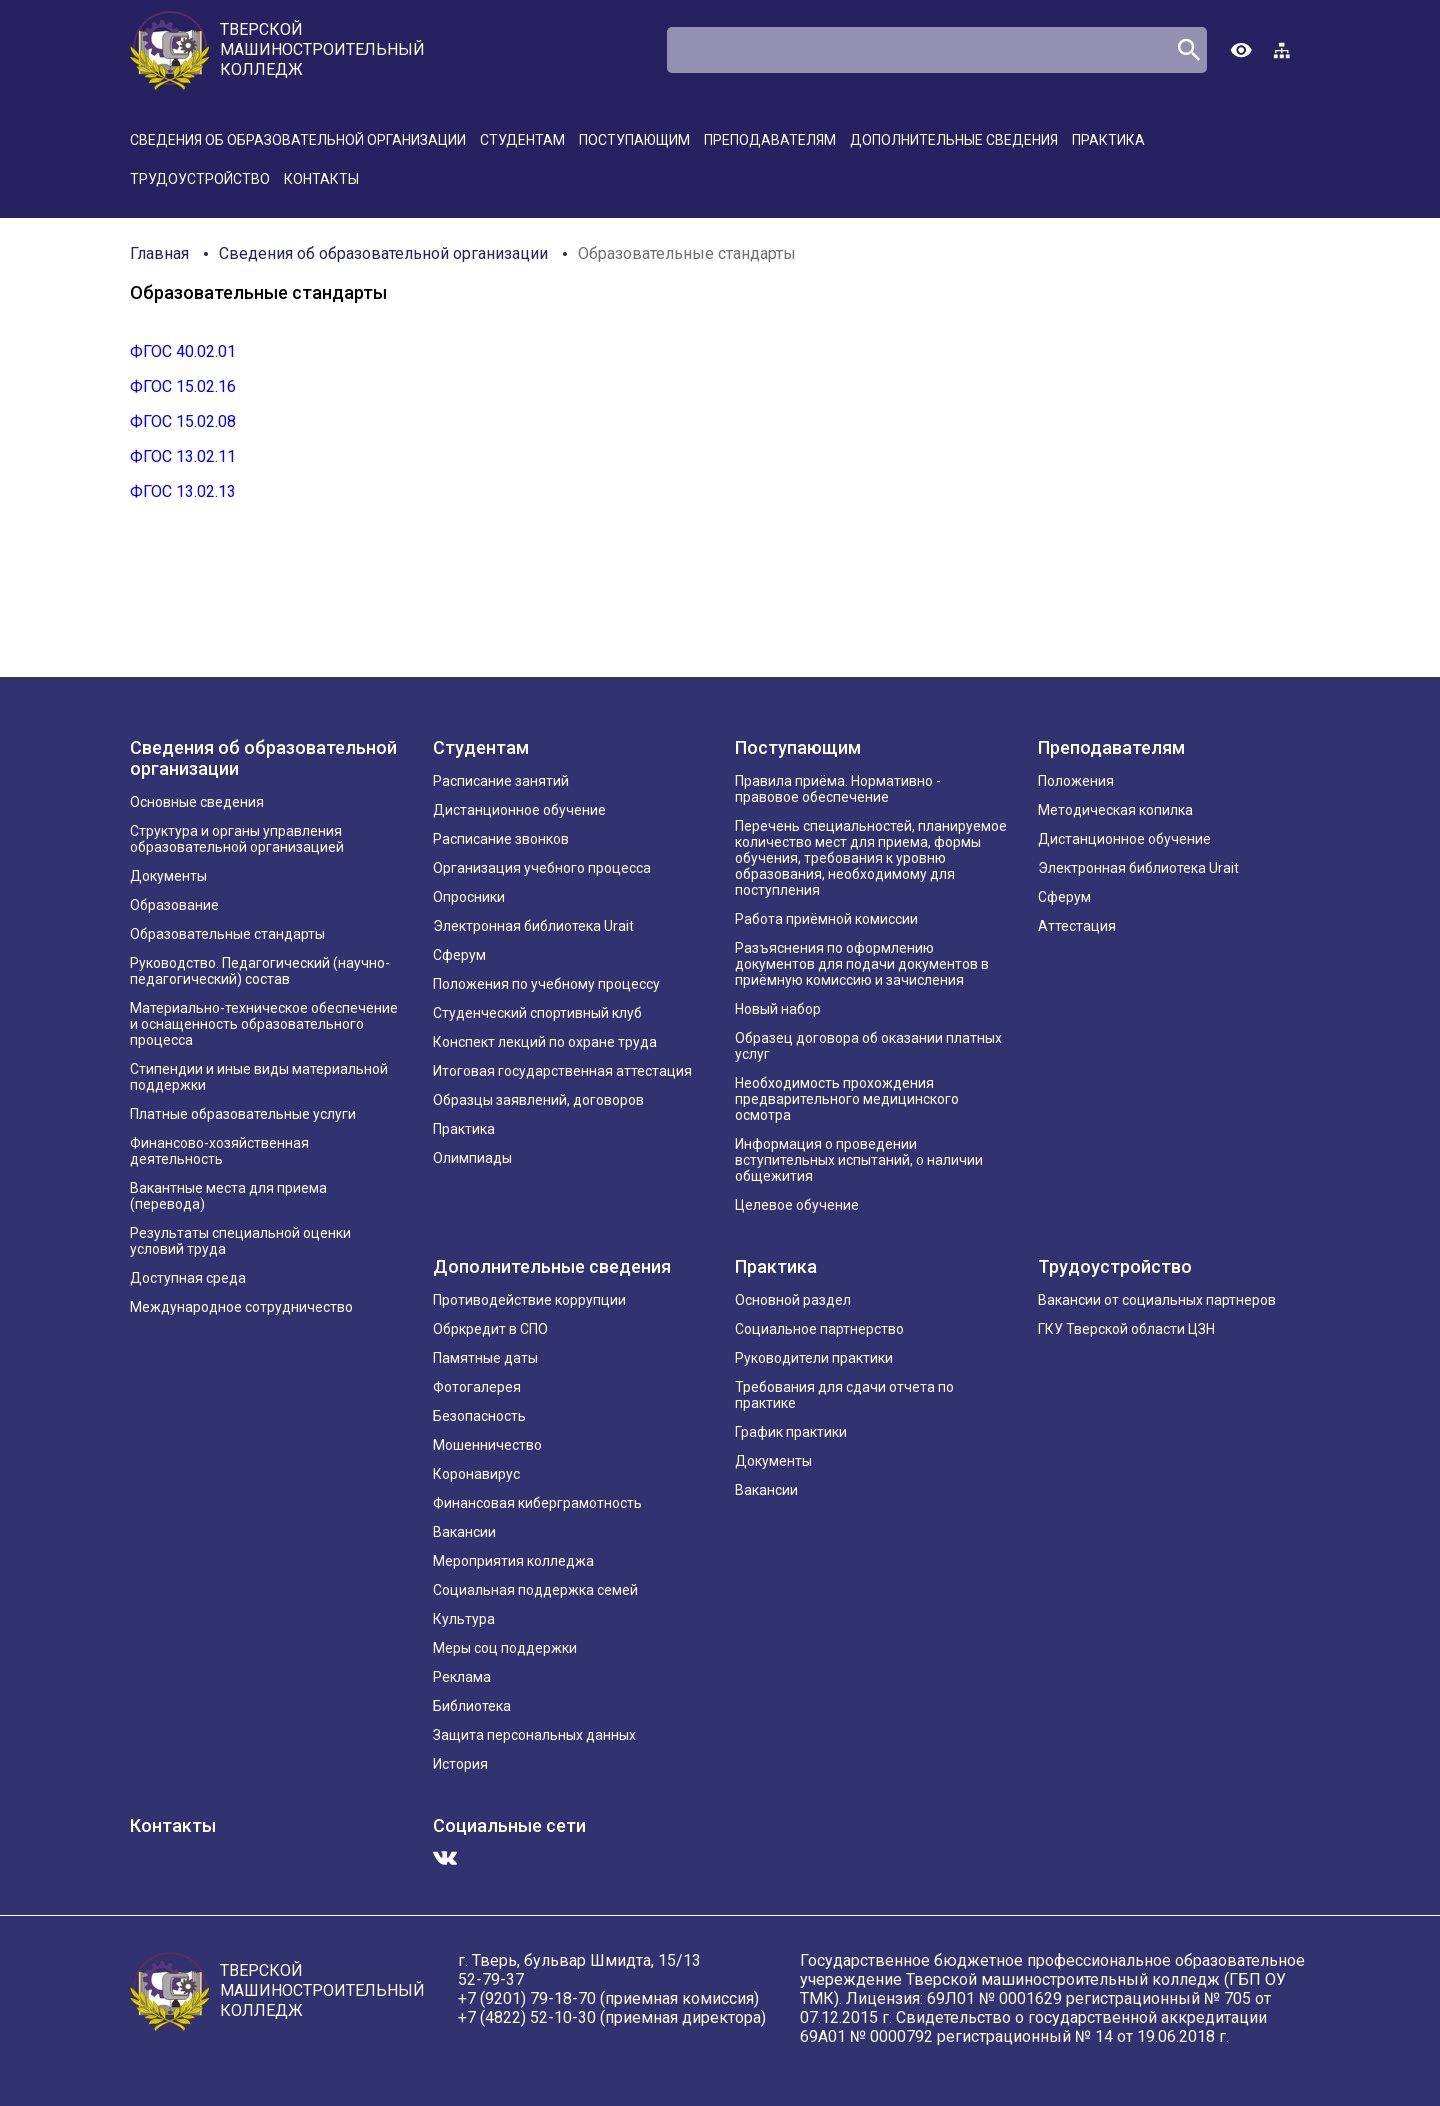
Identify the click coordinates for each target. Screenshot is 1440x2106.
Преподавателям (770, 140)
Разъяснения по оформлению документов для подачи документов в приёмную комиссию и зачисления (862, 964)
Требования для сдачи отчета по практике (844, 1395)
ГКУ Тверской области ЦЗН (1126, 1329)
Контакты (321, 179)
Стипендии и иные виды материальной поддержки (259, 1077)
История (460, 1764)
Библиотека (472, 1706)
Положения (1076, 781)
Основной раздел (793, 1300)
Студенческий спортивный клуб (537, 1013)
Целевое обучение (797, 1205)
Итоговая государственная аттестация (562, 1071)
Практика (1108, 140)
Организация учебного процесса (542, 868)
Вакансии (464, 1532)
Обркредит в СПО (490, 1329)
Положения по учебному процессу (546, 984)
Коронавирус (476, 1474)
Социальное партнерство (819, 1329)
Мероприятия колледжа (513, 1561)
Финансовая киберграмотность (537, 1503)
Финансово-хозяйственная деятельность (219, 1151)
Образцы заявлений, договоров (538, 1100)
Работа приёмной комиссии (826, 919)
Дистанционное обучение (519, 810)
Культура (464, 1619)
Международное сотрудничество (241, 1307)
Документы (168, 876)
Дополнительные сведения (954, 140)
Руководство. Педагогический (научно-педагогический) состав (260, 971)
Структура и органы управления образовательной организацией (237, 839)
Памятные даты (485, 1358)
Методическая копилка (1115, 810)
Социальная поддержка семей (535, 1590)
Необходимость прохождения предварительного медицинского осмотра (847, 1099)
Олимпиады (472, 1158)
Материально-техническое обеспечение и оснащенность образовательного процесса (264, 1024)
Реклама (462, 1677)
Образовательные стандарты (687, 253)
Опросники (469, 897)
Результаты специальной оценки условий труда (240, 1241)
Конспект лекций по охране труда (545, 1042)
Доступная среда (188, 1278)
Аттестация (1077, 926)
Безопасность (479, 1416)
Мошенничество (487, 1445)
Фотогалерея (477, 1387)
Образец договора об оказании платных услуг (868, 1046)
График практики (791, 1432)
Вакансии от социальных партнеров (1157, 1300)
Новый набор (778, 1009)
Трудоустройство (200, 179)
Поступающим (634, 140)
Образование (174, 905)
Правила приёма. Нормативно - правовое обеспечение (838, 789)
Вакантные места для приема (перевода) (228, 1196)
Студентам (522, 140)
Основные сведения (197, 802)
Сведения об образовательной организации (298, 140)
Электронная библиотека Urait (533, 926)
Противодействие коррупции (529, 1300)
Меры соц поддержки (505, 1648)
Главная (159, 253)
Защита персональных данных (534, 1735)
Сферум (459, 955)
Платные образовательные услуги (243, 1114)
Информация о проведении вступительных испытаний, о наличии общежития (859, 1160)
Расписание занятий (501, 781)
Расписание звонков (501, 839)
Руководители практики (814, 1358)
